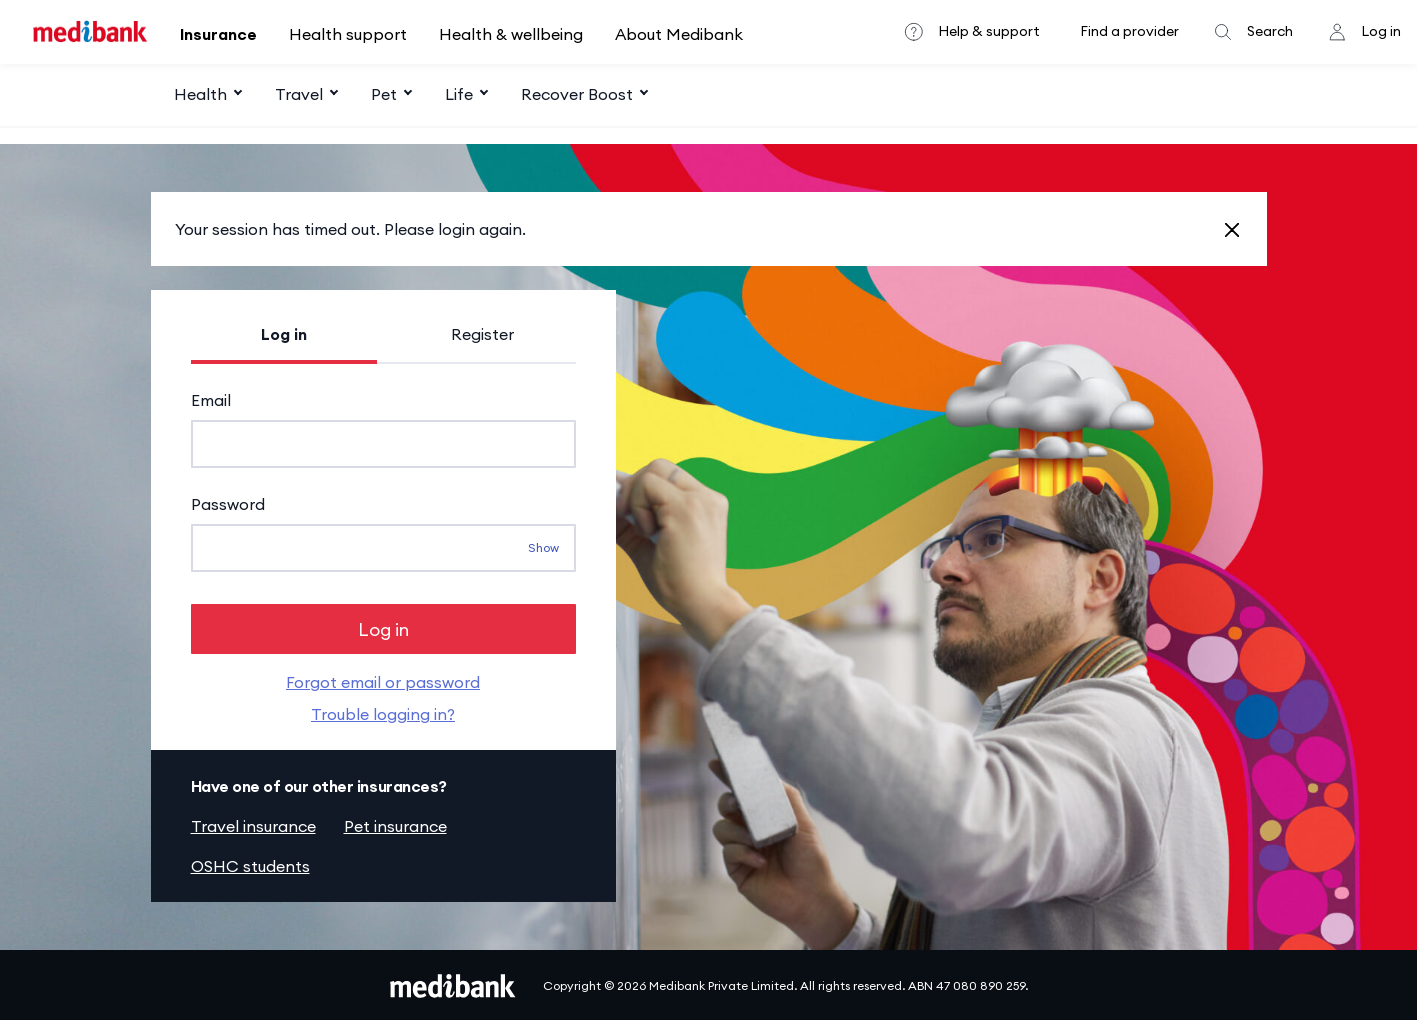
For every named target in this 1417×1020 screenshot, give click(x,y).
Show (543, 547)
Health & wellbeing (511, 34)
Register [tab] (482, 334)
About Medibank (679, 34)
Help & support (989, 31)
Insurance (218, 34)
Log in (1381, 31)
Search (1270, 31)
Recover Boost (577, 94)
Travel (299, 94)
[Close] (1232, 229)
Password (228, 504)
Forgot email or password (383, 680)
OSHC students (250, 864)
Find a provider (1129, 31)
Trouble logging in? (383, 712)
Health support (348, 34)
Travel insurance (253, 824)
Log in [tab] (284, 334)
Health (200, 94)
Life (459, 94)
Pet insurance (395, 824)
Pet (384, 94)
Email (211, 400)
